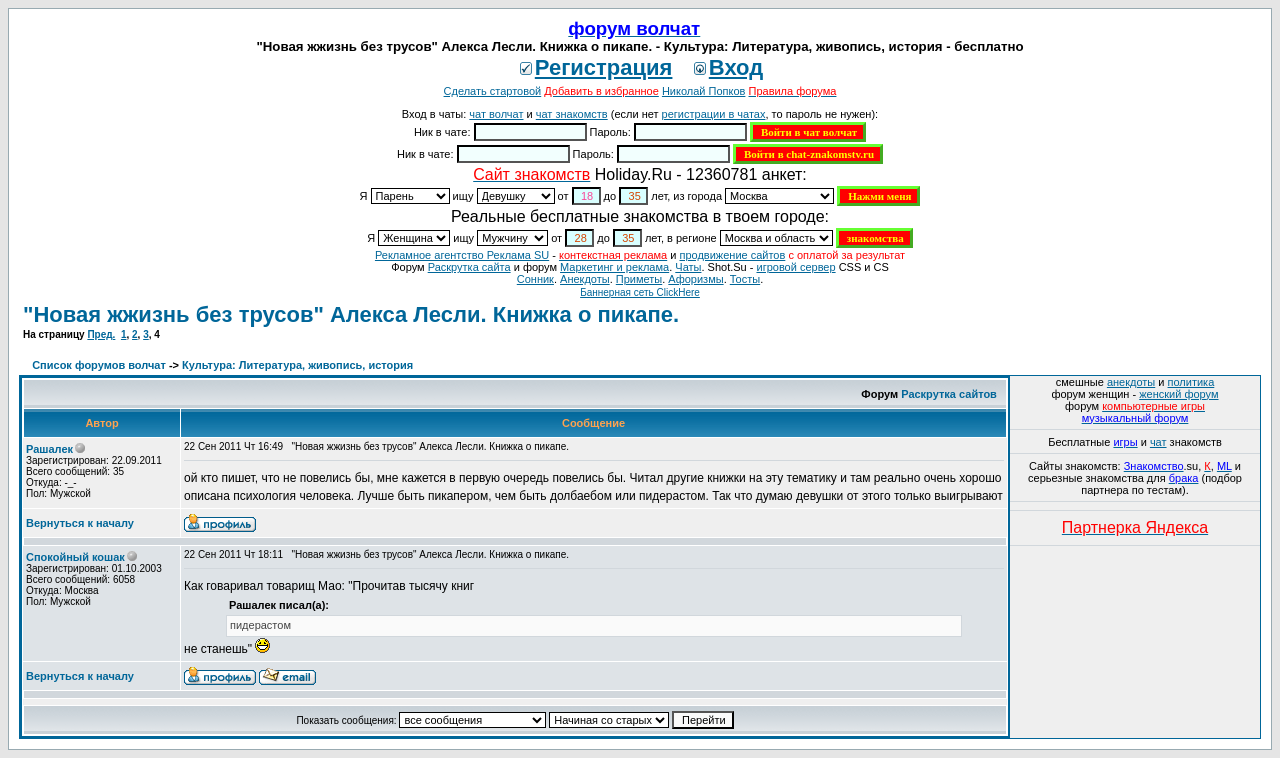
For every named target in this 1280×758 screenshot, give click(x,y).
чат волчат (496, 114)
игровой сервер (795, 267)
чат (1158, 442)
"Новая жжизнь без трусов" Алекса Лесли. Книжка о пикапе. (351, 314)
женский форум (1178, 394)
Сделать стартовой (493, 91)
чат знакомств (572, 114)
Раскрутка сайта (469, 267)
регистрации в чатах (714, 114)
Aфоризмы (695, 279)
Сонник (535, 279)
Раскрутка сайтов (949, 394)
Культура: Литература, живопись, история (297, 365)
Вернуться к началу (80, 523)
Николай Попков (704, 91)
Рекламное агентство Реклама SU (462, 255)
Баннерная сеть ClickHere (640, 292)
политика (1191, 382)
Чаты (688, 267)
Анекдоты (585, 279)
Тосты (745, 279)
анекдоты (1131, 382)
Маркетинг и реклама (614, 267)
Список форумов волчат (99, 365)
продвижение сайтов (732, 255)
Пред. (101, 334)
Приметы (639, 279)
